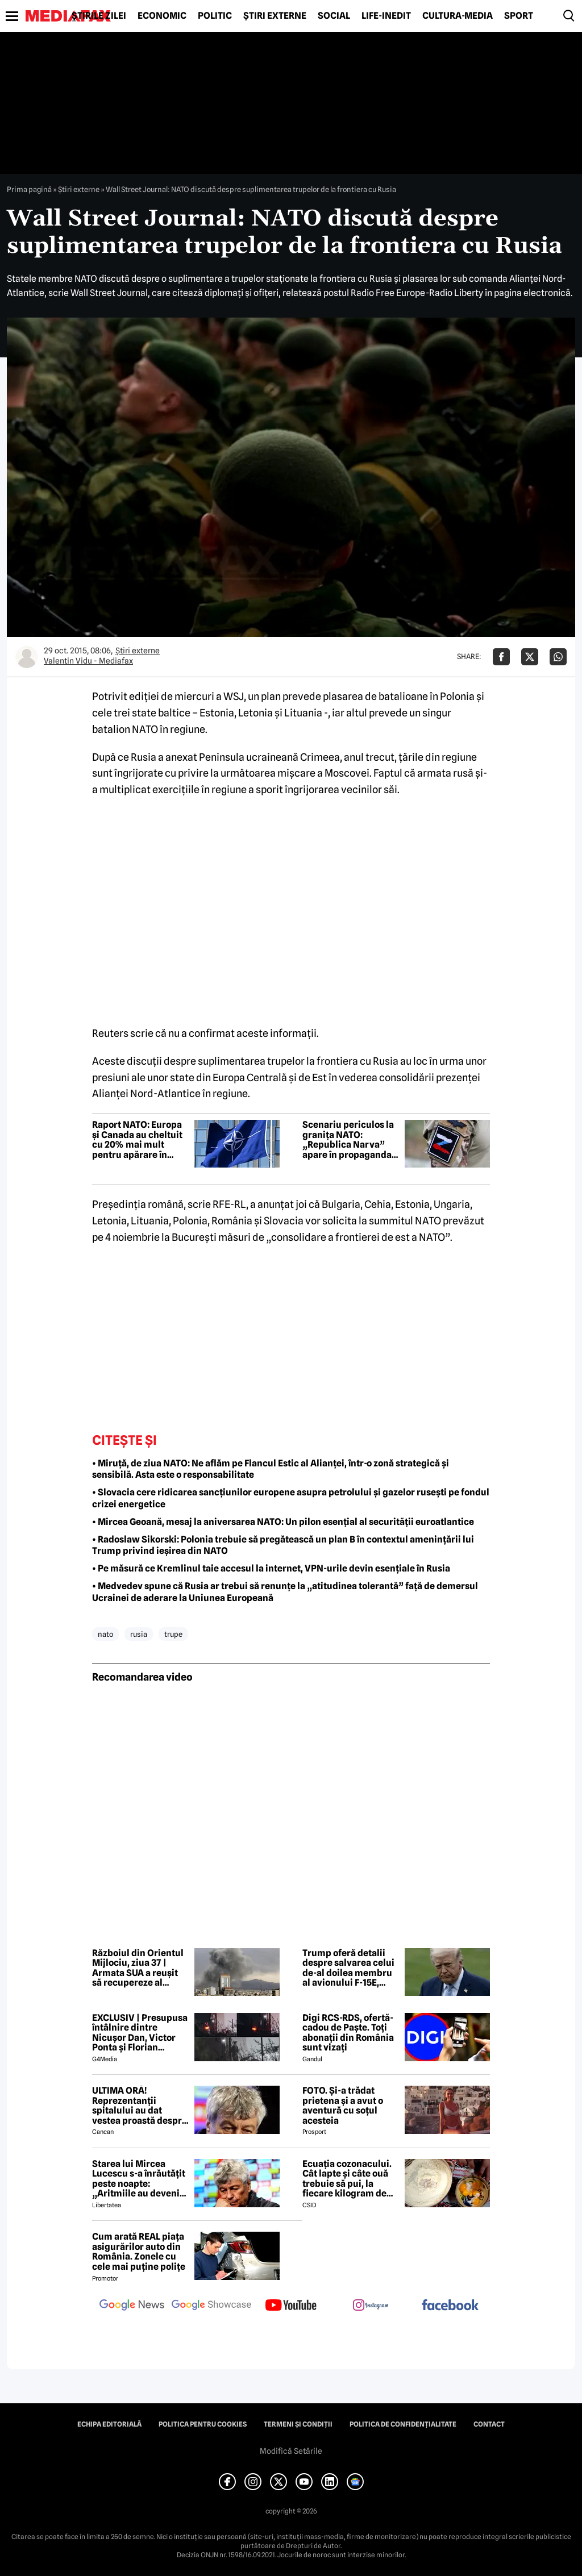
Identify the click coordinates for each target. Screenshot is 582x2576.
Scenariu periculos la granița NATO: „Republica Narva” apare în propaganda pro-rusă (348, 1140)
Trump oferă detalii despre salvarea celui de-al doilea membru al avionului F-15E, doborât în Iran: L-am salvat (348, 1968)
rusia (138, 1634)
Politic (215, 15)
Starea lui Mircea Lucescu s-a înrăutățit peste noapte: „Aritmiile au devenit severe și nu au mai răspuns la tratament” (140, 2179)
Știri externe (274, 15)
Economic (162, 15)
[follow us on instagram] (370, 2306)
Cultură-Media (457, 15)
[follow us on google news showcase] (211, 2306)
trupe (173, 1634)
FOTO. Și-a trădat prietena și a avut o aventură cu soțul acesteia (342, 2105)
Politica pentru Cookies (203, 2424)
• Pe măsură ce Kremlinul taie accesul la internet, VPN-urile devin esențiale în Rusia (271, 1568)
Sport (518, 15)
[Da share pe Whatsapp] (558, 656)
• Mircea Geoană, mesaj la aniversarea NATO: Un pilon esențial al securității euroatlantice (283, 1521)
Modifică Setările (291, 2451)
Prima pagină (29, 189)
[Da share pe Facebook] (501, 656)
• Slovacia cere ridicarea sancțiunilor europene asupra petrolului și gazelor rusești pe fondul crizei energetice (290, 1498)
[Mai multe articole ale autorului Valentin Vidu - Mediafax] (26, 656)
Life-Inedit (386, 15)
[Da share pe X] (529, 656)
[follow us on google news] (132, 2306)
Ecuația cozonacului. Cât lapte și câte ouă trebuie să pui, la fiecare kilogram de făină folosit (347, 2179)
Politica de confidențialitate (403, 2424)
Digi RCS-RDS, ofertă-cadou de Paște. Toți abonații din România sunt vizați (348, 2033)
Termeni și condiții (298, 2424)
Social (334, 15)
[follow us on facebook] (450, 2305)
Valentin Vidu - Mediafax (88, 660)
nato (105, 1634)
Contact (489, 2424)
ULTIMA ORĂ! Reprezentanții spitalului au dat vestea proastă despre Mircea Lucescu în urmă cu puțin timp (139, 2105)
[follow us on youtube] (291, 2306)
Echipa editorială (109, 2424)
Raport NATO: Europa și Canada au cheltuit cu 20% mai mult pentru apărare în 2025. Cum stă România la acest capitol (137, 1140)
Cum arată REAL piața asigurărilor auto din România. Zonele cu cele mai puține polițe (138, 2251)
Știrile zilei (99, 15)
